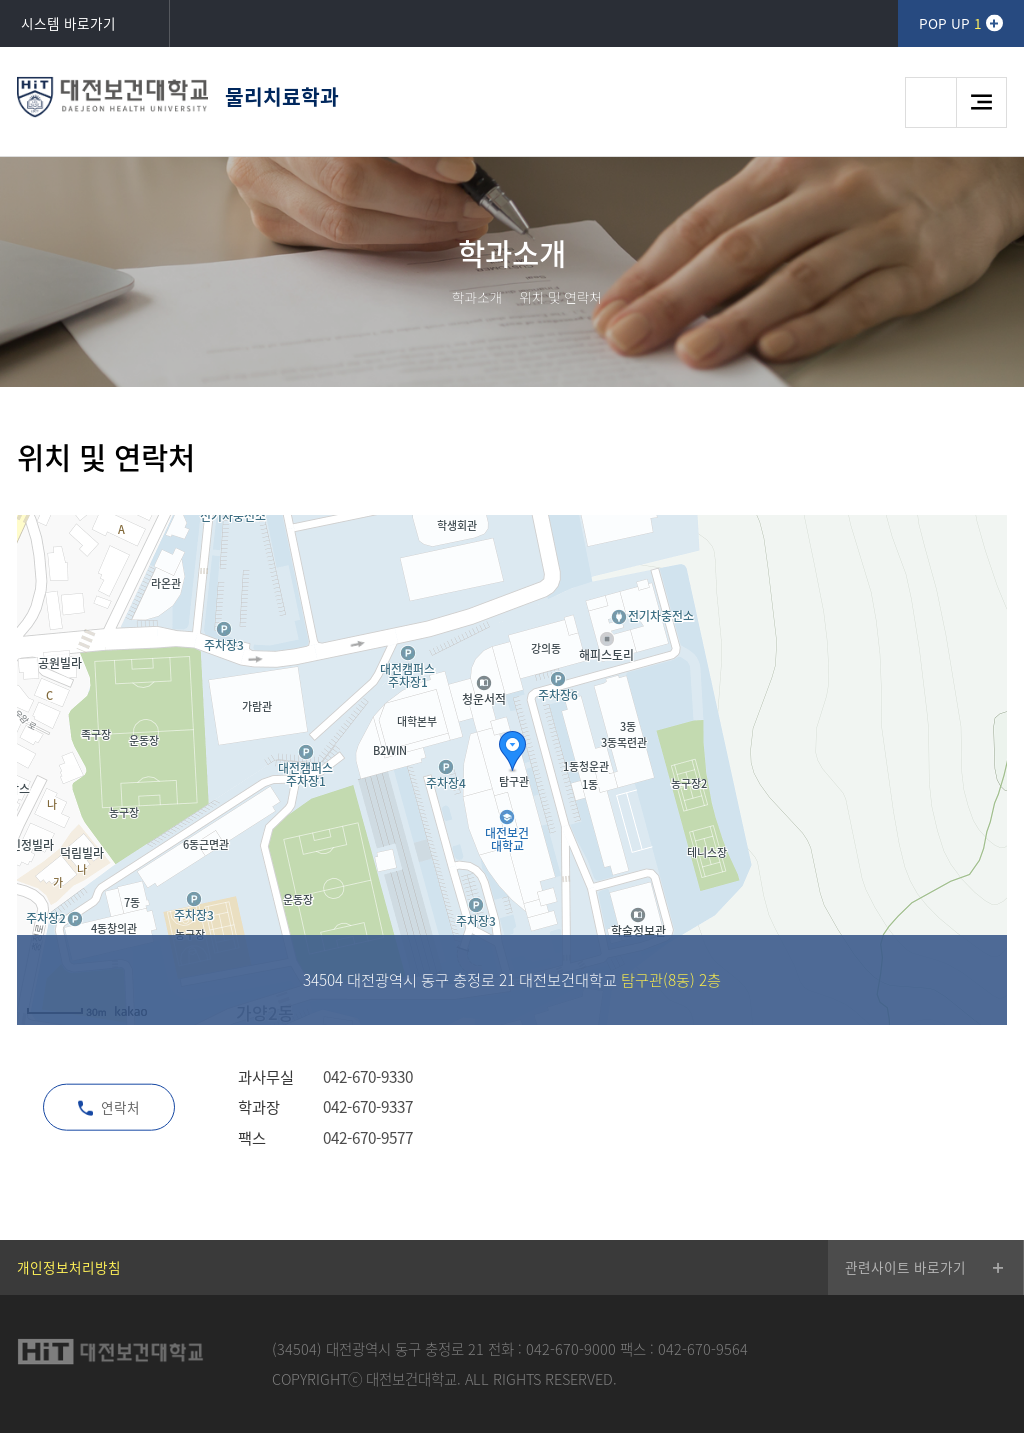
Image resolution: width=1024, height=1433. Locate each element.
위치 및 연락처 (560, 297)
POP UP (950, 23)
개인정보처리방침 (69, 1267)
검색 (930, 102)
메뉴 (981, 102)
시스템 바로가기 (68, 23)
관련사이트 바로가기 (905, 1267)
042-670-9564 (703, 1349)
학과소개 (477, 297)
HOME (428, 297)
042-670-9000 (571, 1349)
